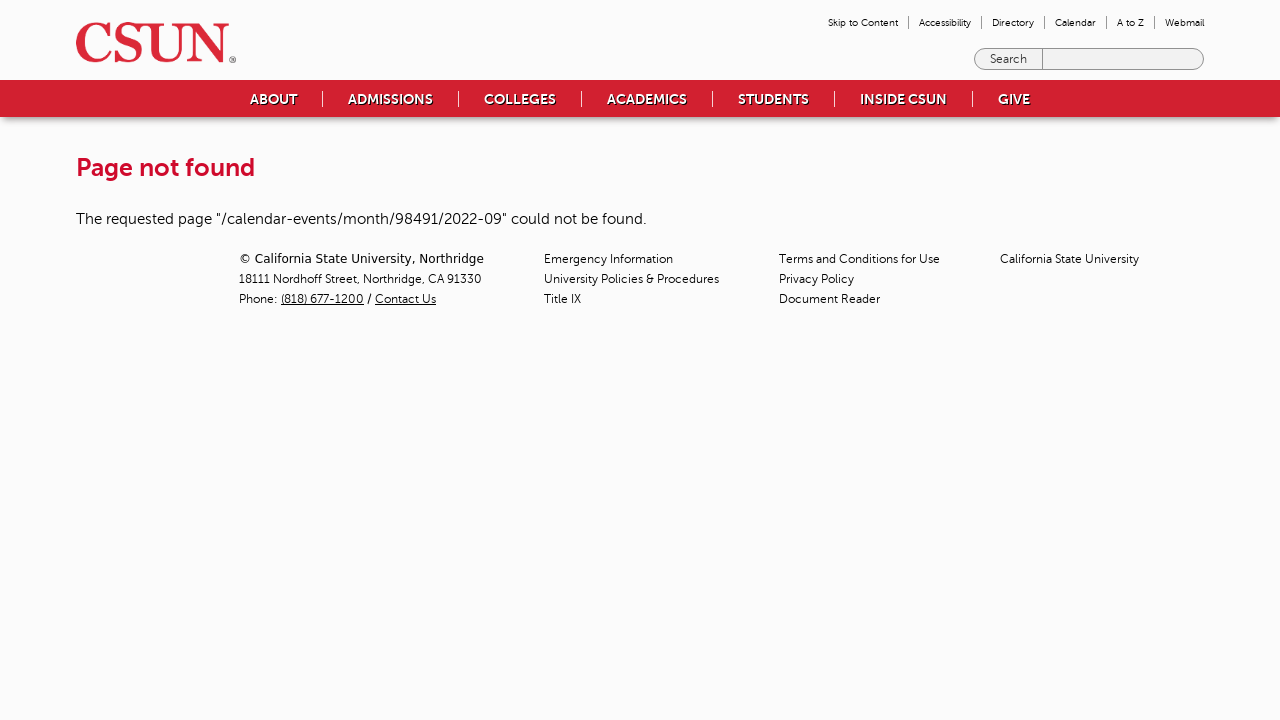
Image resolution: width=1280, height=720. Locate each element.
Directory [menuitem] (1013, 22)
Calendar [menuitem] (1075, 22)
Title (562, 299)
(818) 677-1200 (322, 299)
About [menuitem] (273, 99)
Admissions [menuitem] (390, 99)
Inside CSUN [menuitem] (903, 99)
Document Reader (829, 299)
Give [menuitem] (1014, 99)
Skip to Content (863, 22)
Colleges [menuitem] (520, 99)
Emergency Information (608, 259)
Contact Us (405, 299)
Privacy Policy (816, 279)
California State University (1069, 259)
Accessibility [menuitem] (945, 22)
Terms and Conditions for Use (859, 259)
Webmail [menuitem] (1184, 22)
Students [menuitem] (773, 99)
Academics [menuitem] (647, 99)
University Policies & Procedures (631, 279)
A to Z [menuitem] (1130, 22)
